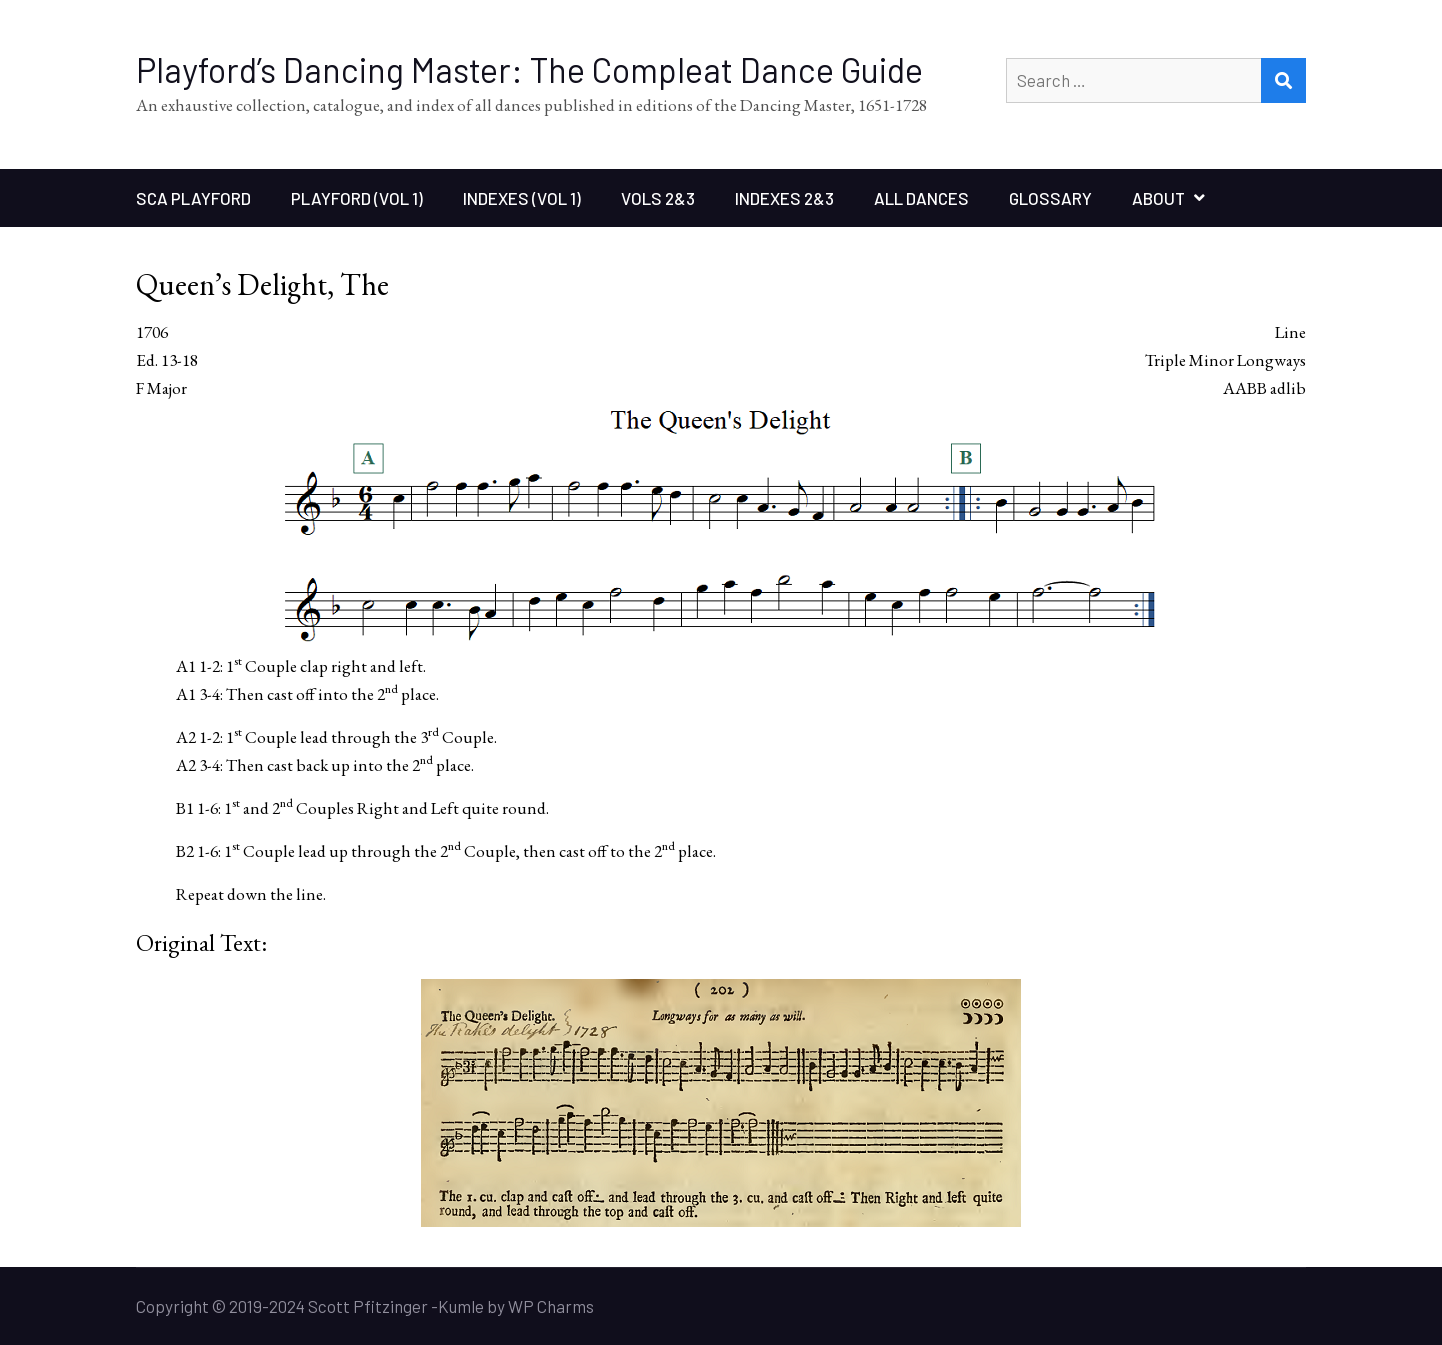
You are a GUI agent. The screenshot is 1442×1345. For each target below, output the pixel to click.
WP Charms (551, 1306)
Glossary (1050, 198)
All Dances (921, 198)
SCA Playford (193, 198)
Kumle (461, 1306)
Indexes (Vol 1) (522, 198)
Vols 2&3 (658, 198)
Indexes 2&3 (784, 198)
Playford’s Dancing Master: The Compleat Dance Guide (529, 69)
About (1158, 198)
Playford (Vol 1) (357, 198)
